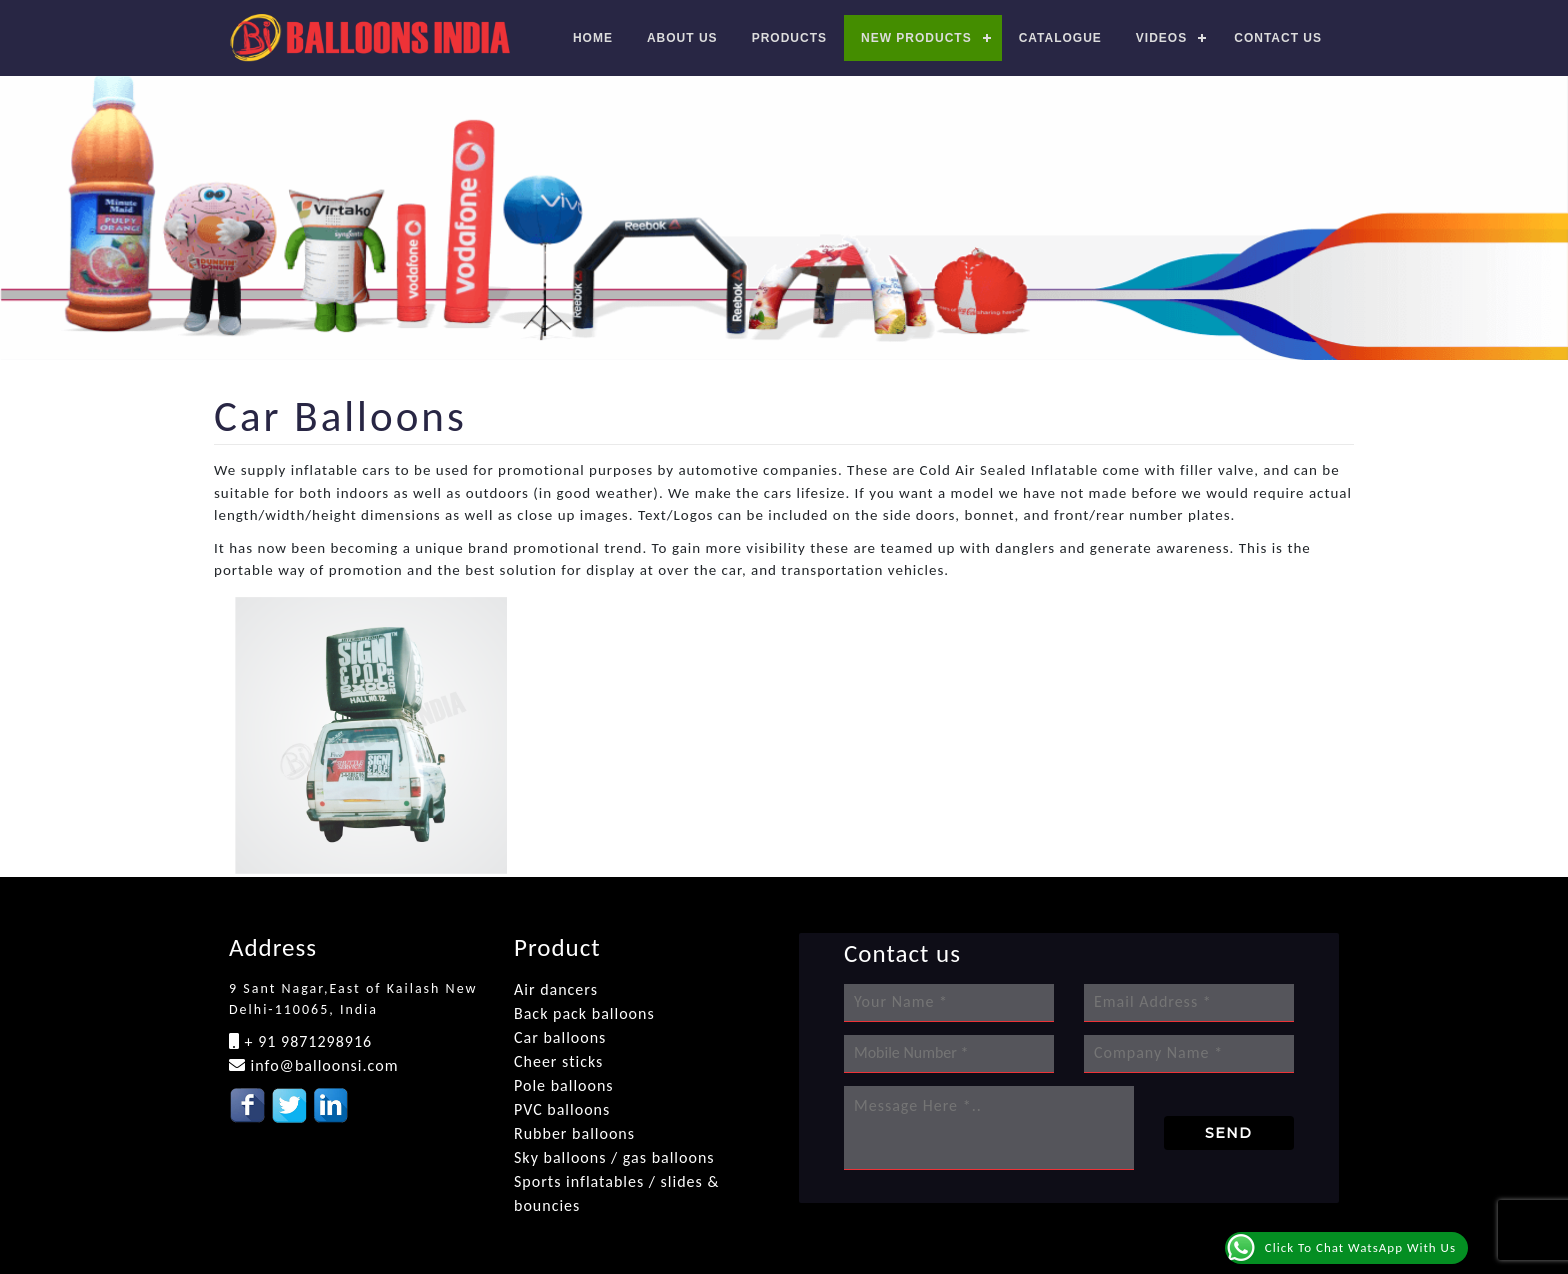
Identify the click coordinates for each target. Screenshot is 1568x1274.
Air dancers (556, 989)
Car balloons (560, 1037)
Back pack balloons (584, 1013)
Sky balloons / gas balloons (614, 1157)
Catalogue (1060, 38)
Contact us (1278, 38)
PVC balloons (562, 1109)
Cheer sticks (558, 1061)
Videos (1161, 38)
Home (593, 38)
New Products (916, 38)
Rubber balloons (574, 1133)
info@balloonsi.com (322, 1065)
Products (789, 38)
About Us (682, 38)
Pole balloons (564, 1085)
